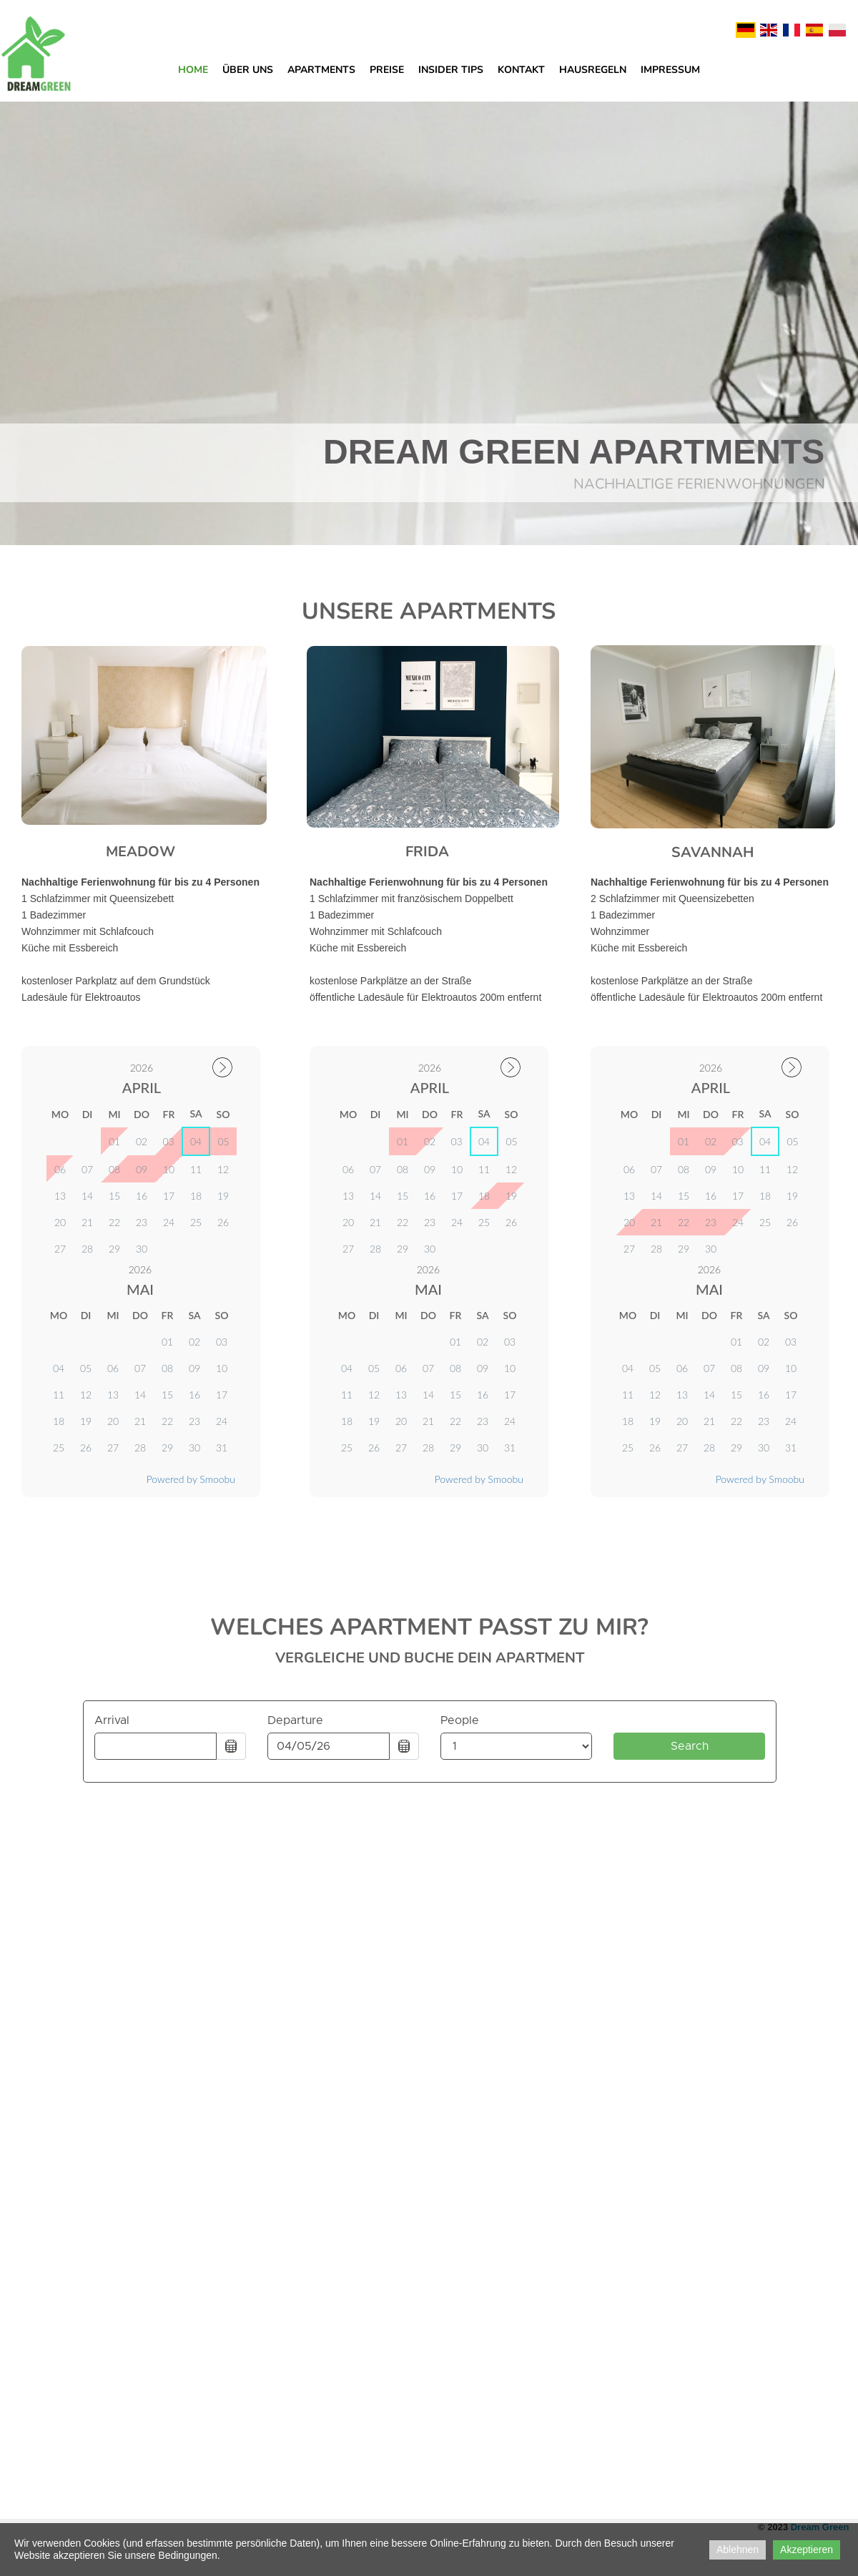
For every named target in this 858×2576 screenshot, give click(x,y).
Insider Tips (450, 70)
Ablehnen (737, 2549)
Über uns (247, 70)
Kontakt (521, 70)
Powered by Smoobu (479, 1479)
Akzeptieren (806, 2549)
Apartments (321, 70)
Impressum (670, 70)
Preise (387, 70)
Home (193, 70)
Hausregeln (592, 70)
